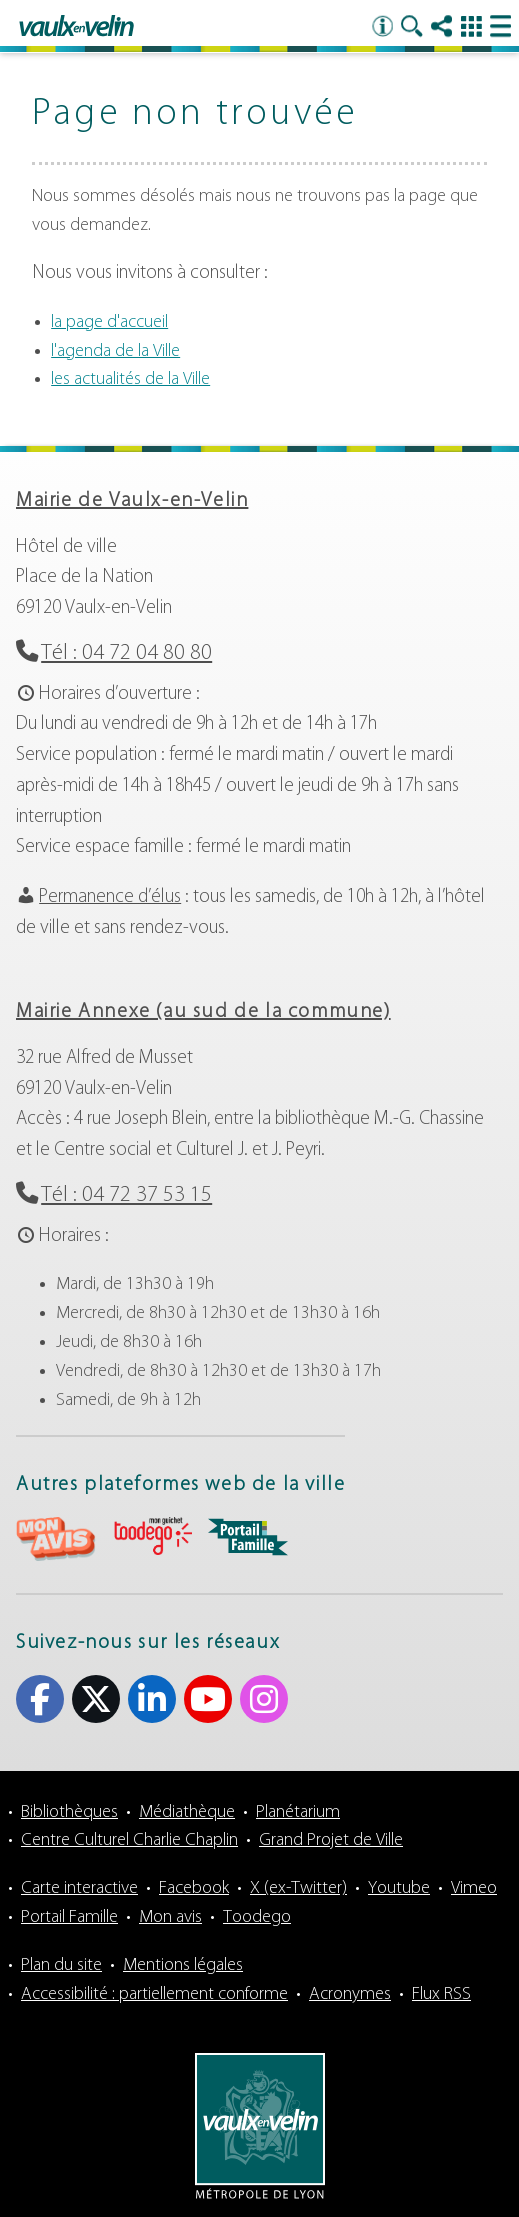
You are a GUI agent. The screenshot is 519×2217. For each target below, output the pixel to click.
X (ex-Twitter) (298, 1888)
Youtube (399, 1888)
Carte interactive (79, 1888)
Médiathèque (187, 1812)
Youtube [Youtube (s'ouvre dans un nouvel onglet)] (208, 1699)
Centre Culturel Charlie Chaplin (129, 1840)
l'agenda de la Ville (115, 351)
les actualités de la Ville (130, 379)
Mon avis (170, 1917)
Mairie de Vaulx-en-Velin (132, 501)
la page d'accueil (109, 322)
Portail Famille (69, 1917)
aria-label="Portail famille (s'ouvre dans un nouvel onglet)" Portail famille (248, 1537)
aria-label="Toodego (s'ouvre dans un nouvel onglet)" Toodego (152, 1536)
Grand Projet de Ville (331, 1840)
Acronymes (350, 1994)
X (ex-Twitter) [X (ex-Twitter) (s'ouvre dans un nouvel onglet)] (96, 1699)
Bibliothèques (69, 1812)
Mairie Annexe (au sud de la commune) (203, 1012)
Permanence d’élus (110, 897)
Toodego (257, 1917)
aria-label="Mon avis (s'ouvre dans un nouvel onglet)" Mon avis (56, 1539)
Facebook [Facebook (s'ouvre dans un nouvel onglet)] (40, 1699)
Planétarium (298, 1812)
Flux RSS (441, 1994)
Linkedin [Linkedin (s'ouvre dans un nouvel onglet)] (152, 1699)
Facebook (194, 1888)
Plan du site (61, 1965)
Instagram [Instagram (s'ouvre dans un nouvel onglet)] (264, 1699)
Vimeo (474, 1888)
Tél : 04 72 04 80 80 (126, 653)
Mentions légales (183, 1965)
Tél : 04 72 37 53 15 (126, 1195)
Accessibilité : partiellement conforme (154, 1994)
